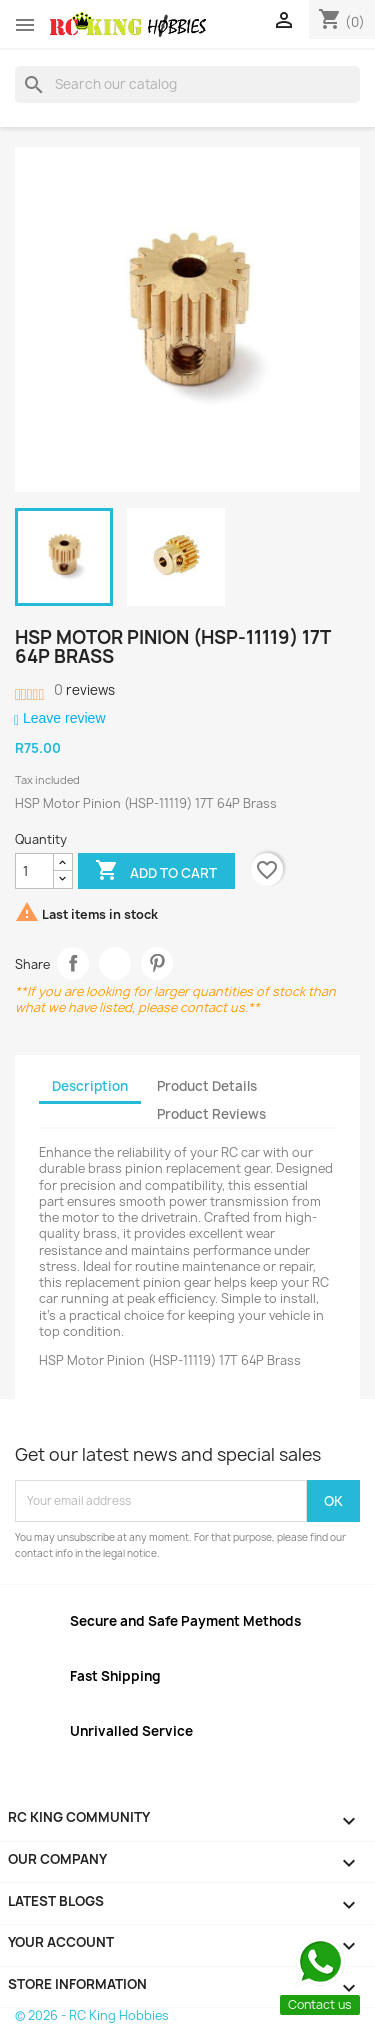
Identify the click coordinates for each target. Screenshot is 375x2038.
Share (73, 963)
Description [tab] (90, 1086)
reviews (84, 690)
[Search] (187, 84)
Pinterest (157, 963)
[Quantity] (34, 871)
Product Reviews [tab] (211, 1114)
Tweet (115, 963)
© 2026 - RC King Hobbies (92, 2015)
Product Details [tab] (207, 1086)
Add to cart (156, 872)
